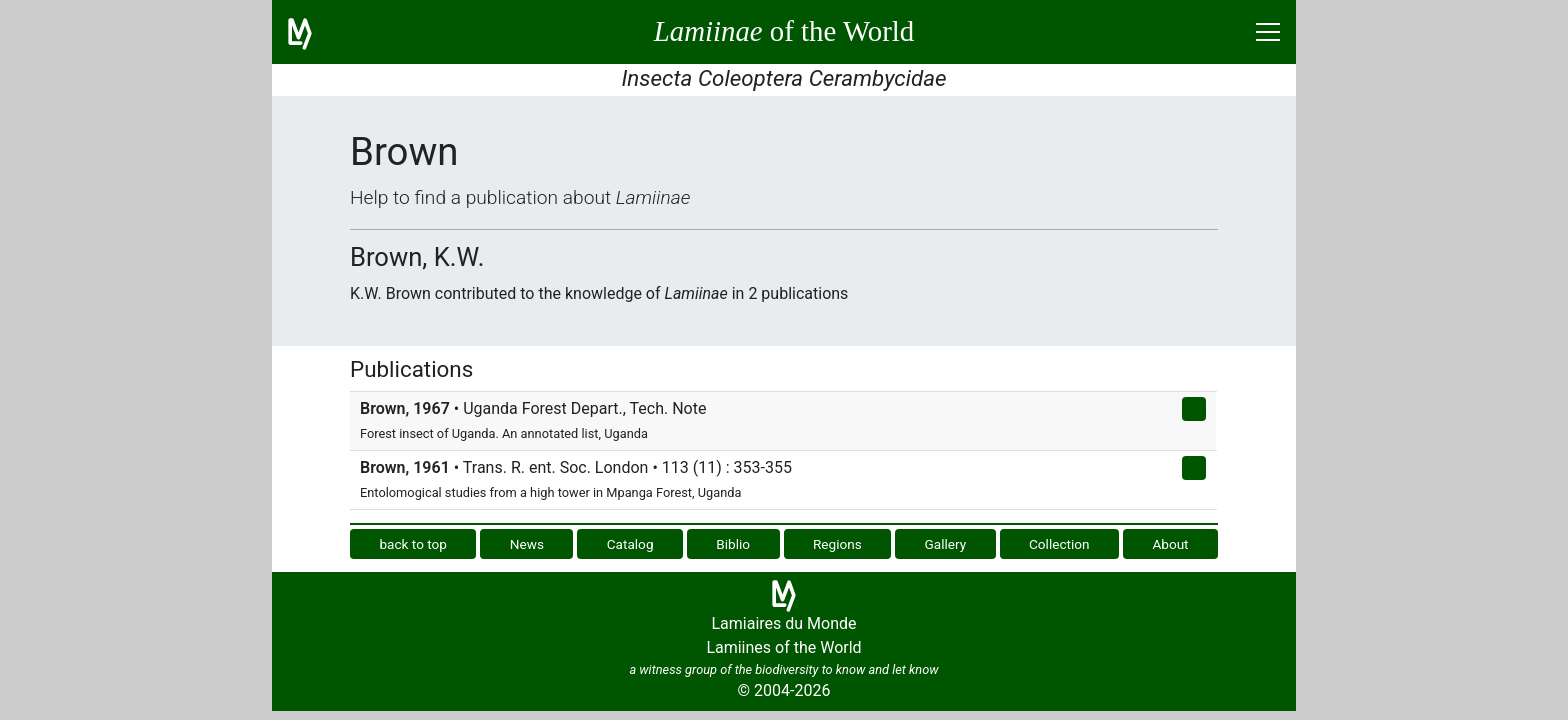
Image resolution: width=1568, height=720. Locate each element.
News (527, 544)
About (1170, 544)
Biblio (733, 544)
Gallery (946, 544)
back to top (413, 544)
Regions (837, 544)
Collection (1059, 544)
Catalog (630, 544)
